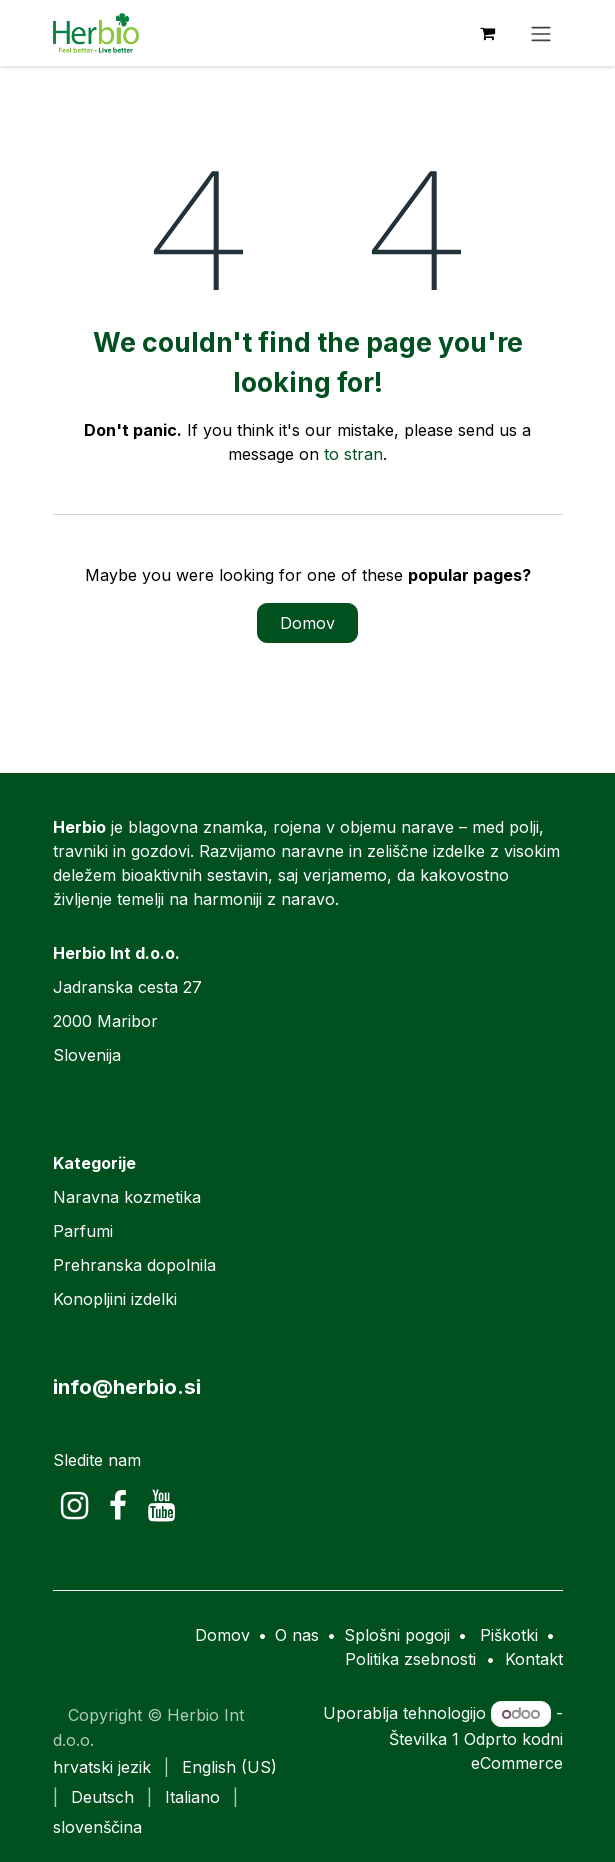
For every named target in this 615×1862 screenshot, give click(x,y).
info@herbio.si (127, 1386)
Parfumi (83, 1231)
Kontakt (534, 1659)
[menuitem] (102, 1767)
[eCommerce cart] (488, 33)
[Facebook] (118, 1506)
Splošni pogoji (397, 1635)
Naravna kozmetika (127, 1197)
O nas (297, 1635)
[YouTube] (161, 1506)
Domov (307, 623)
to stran (353, 454)
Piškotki (509, 1635)
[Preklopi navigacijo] (541, 33)
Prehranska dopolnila (134, 1265)
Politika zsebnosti (410, 1659)
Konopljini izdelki (115, 1299)
